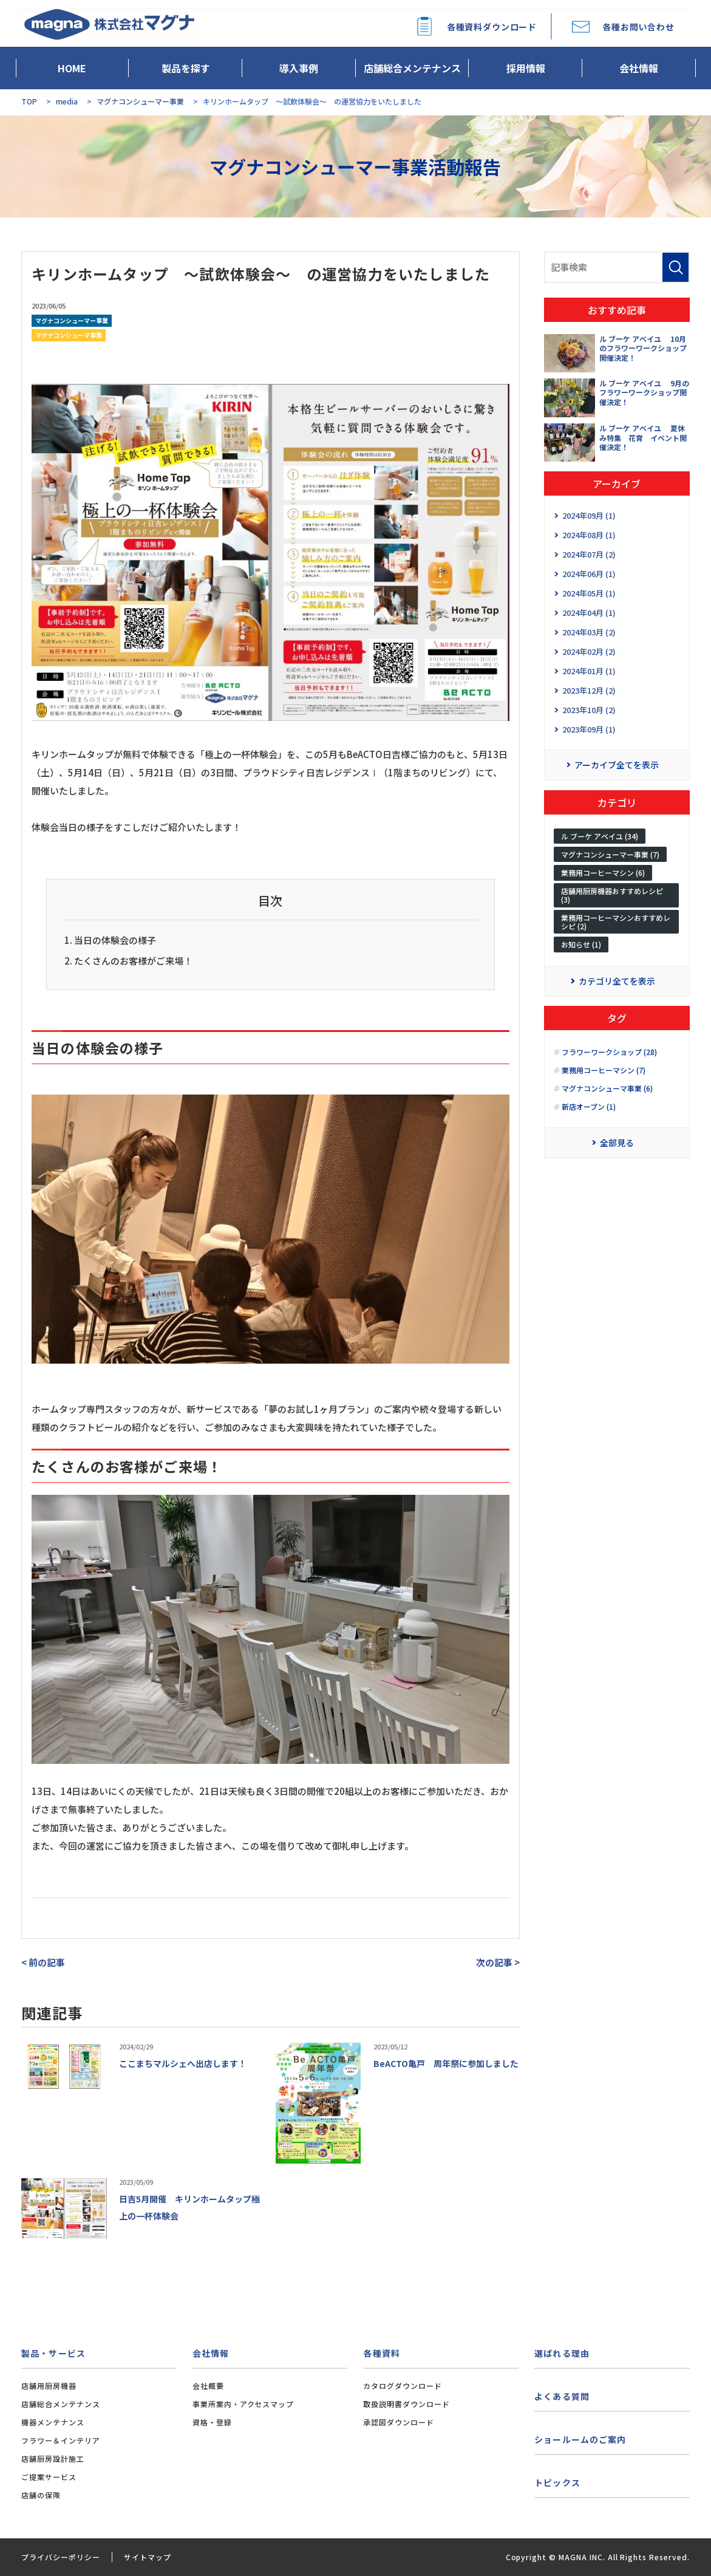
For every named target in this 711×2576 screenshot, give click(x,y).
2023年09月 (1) (589, 729)
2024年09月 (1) (589, 515)
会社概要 (208, 2385)
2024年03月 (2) (589, 632)
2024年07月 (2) (589, 554)
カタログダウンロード (402, 2385)
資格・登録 (212, 2422)
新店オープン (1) (589, 1113)
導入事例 (298, 68)
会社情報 (638, 68)
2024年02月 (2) (589, 651)
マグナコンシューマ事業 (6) (607, 1095)
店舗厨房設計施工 (52, 2458)
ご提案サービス (49, 2477)
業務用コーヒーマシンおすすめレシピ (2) (615, 924)
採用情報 (525, 68)
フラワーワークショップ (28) (609, 1058)
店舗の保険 (41, 2495)
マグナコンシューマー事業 (71, 320)
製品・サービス (53, 2353)
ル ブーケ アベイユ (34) (599, 839)
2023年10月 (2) (589, 710)
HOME (72, 68)
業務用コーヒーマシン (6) (603, 876)
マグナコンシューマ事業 (68, 335)
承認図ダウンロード (398, 2422)
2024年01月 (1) (589, 671)
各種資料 (381, 2353)
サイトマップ (147, 2557)
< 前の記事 (43, 1962)
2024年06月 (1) (589, 573)
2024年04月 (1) (589, 612)
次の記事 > (498, 1962)
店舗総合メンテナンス (412, 68)
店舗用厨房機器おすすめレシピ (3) (612, 898)
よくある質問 (562, 2396)
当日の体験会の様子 (115, 940)
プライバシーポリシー (60, 2557)
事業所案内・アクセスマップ (243, 2404)
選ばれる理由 (562, 2353)
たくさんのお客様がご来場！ (133, 960)
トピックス (557, 2482)
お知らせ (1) (581, 948)
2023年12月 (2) (589, 690)
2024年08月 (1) (589, 535)
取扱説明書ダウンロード (406, 2404)
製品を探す (186, 68)
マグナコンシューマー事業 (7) (610, 857)
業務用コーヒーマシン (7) (603, 1077)
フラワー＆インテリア (60, 2440)
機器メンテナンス (52, 2422)
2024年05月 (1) (589, 593)
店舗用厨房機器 (49, 2385)
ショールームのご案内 (580, 2439)
